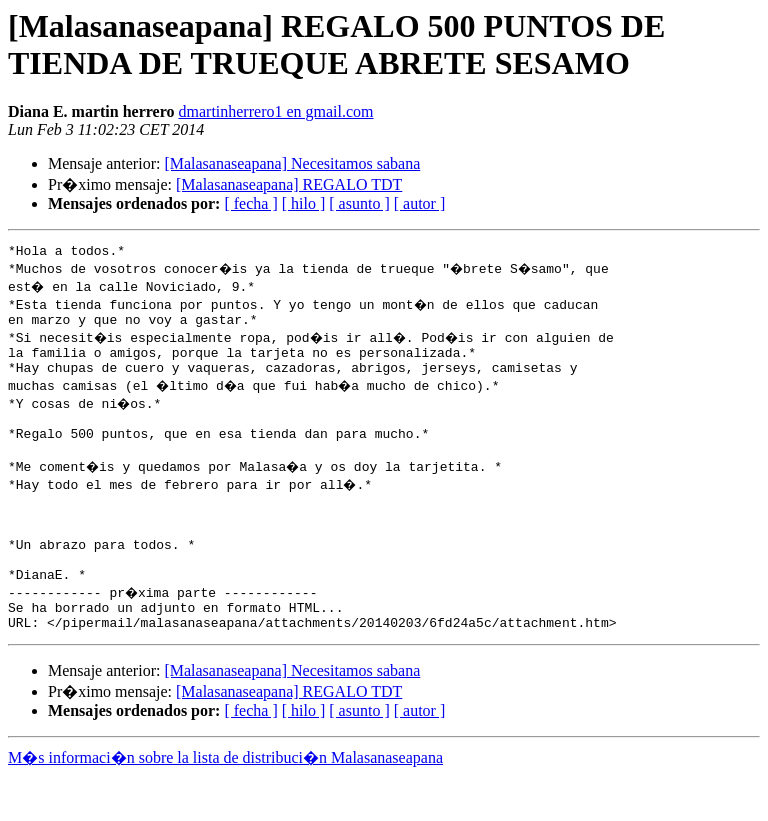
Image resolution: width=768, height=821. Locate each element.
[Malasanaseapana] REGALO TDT (289, 184)
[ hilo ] (304, 203)
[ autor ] (420, 203)
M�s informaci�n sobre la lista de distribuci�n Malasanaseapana (225, 802)
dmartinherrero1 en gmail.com (276, 111)
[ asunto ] (359, 203)
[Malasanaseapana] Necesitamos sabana (292, 163)
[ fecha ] (250, 203)
